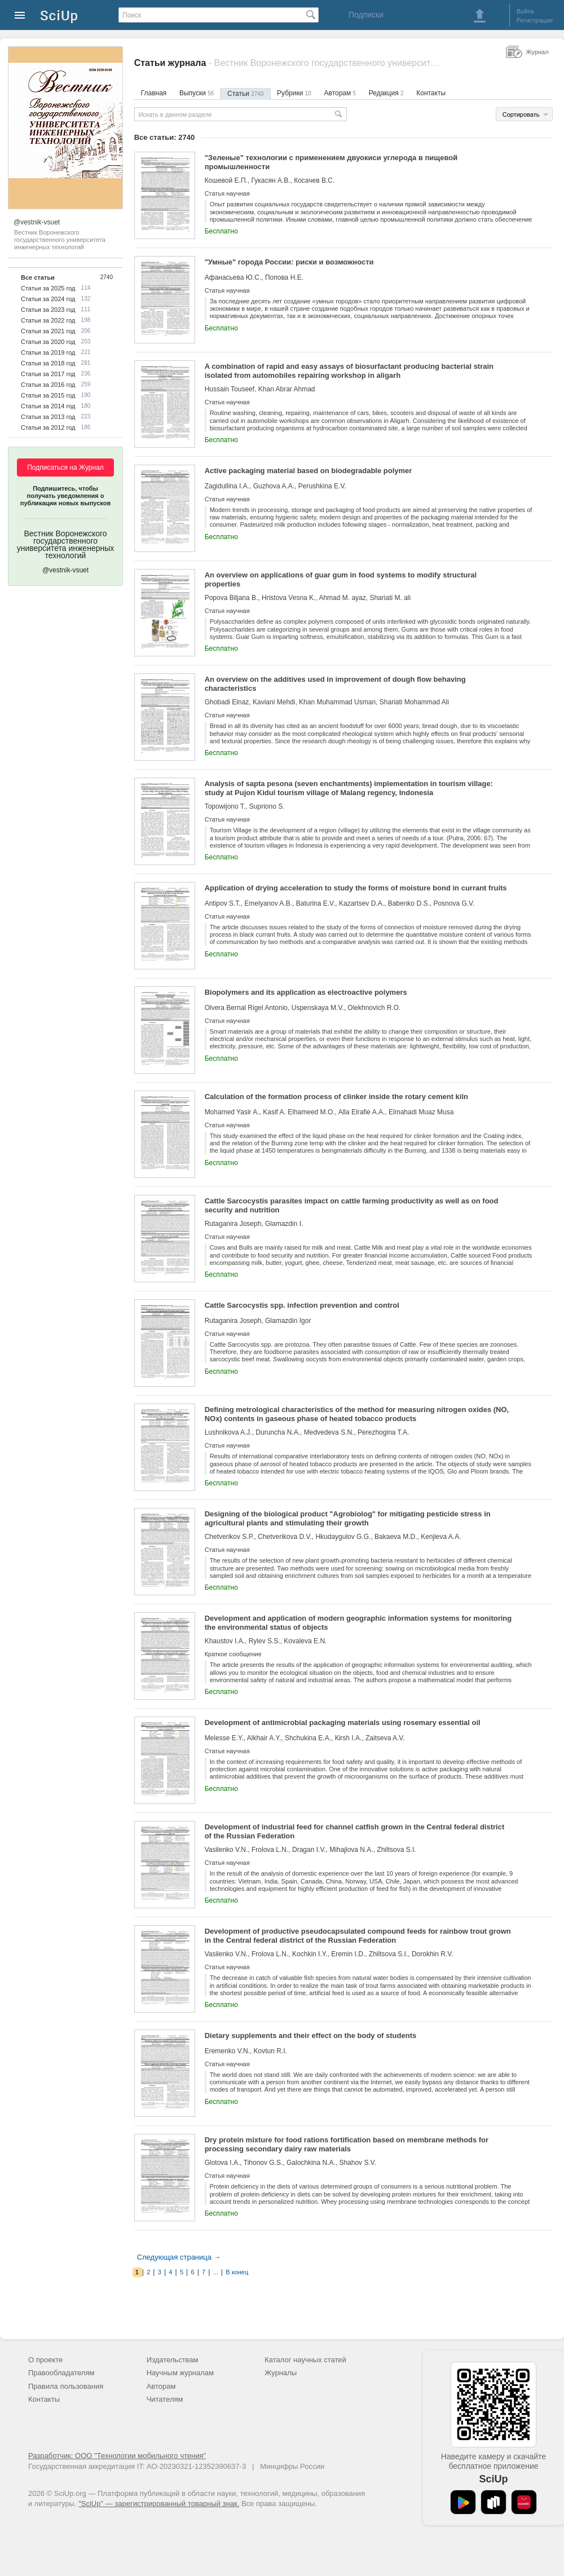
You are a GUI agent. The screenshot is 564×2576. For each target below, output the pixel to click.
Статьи (245, 94)
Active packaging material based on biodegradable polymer (308, 470)
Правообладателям (61, 2372)
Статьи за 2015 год (48, 395)
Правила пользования (65, 2386)
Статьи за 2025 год (48, 288)
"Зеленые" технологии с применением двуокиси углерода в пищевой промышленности (331, 162)
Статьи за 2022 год (48, 320)
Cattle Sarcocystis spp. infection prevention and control (302, 1305)
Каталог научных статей (305, 2360)
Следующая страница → (179, 2257)
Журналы (281, 2372)
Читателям (165, 2399)
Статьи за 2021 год (48, 331)
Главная (154, 93)
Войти (525, 11)
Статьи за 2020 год (48, 341)
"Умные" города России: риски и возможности (289, 262)
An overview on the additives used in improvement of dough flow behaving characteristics (335, 683)
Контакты (431, 93)
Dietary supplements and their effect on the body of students (311, 2035)
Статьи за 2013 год (48, 416)
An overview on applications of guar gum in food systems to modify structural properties (341, 579)
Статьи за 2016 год (48, 384)
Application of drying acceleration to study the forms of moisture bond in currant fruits (356, 888)
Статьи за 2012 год (48, 427)
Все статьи (38, 277)
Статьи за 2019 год (48, 352)
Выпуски (196, 93)
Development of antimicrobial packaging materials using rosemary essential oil (343, 1722)
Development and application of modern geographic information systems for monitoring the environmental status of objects (358, 1622)
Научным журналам (180, 2372)
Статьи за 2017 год (48, 373)
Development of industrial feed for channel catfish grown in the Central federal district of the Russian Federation (355, 1831)
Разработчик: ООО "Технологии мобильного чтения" (117, 2455)
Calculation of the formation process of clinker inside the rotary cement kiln (336, 1096)
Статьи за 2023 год (48, 309)
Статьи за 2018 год (48, 363)
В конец (237, 2272)
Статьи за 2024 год (48, 298)
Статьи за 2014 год (48, 406)
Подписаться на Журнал (65, 467)
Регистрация (535, 20)
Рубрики (294, 93)
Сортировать (521, 114)
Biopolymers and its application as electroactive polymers (306, 992)
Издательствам (173, 2360)
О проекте (45, 2360)
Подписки (366, 14)
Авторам (340, 93)
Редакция (386, 93)
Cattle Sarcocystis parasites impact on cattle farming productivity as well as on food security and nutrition (352, 1205)
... (215, 2272)
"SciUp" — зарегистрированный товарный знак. (158, 2503)
